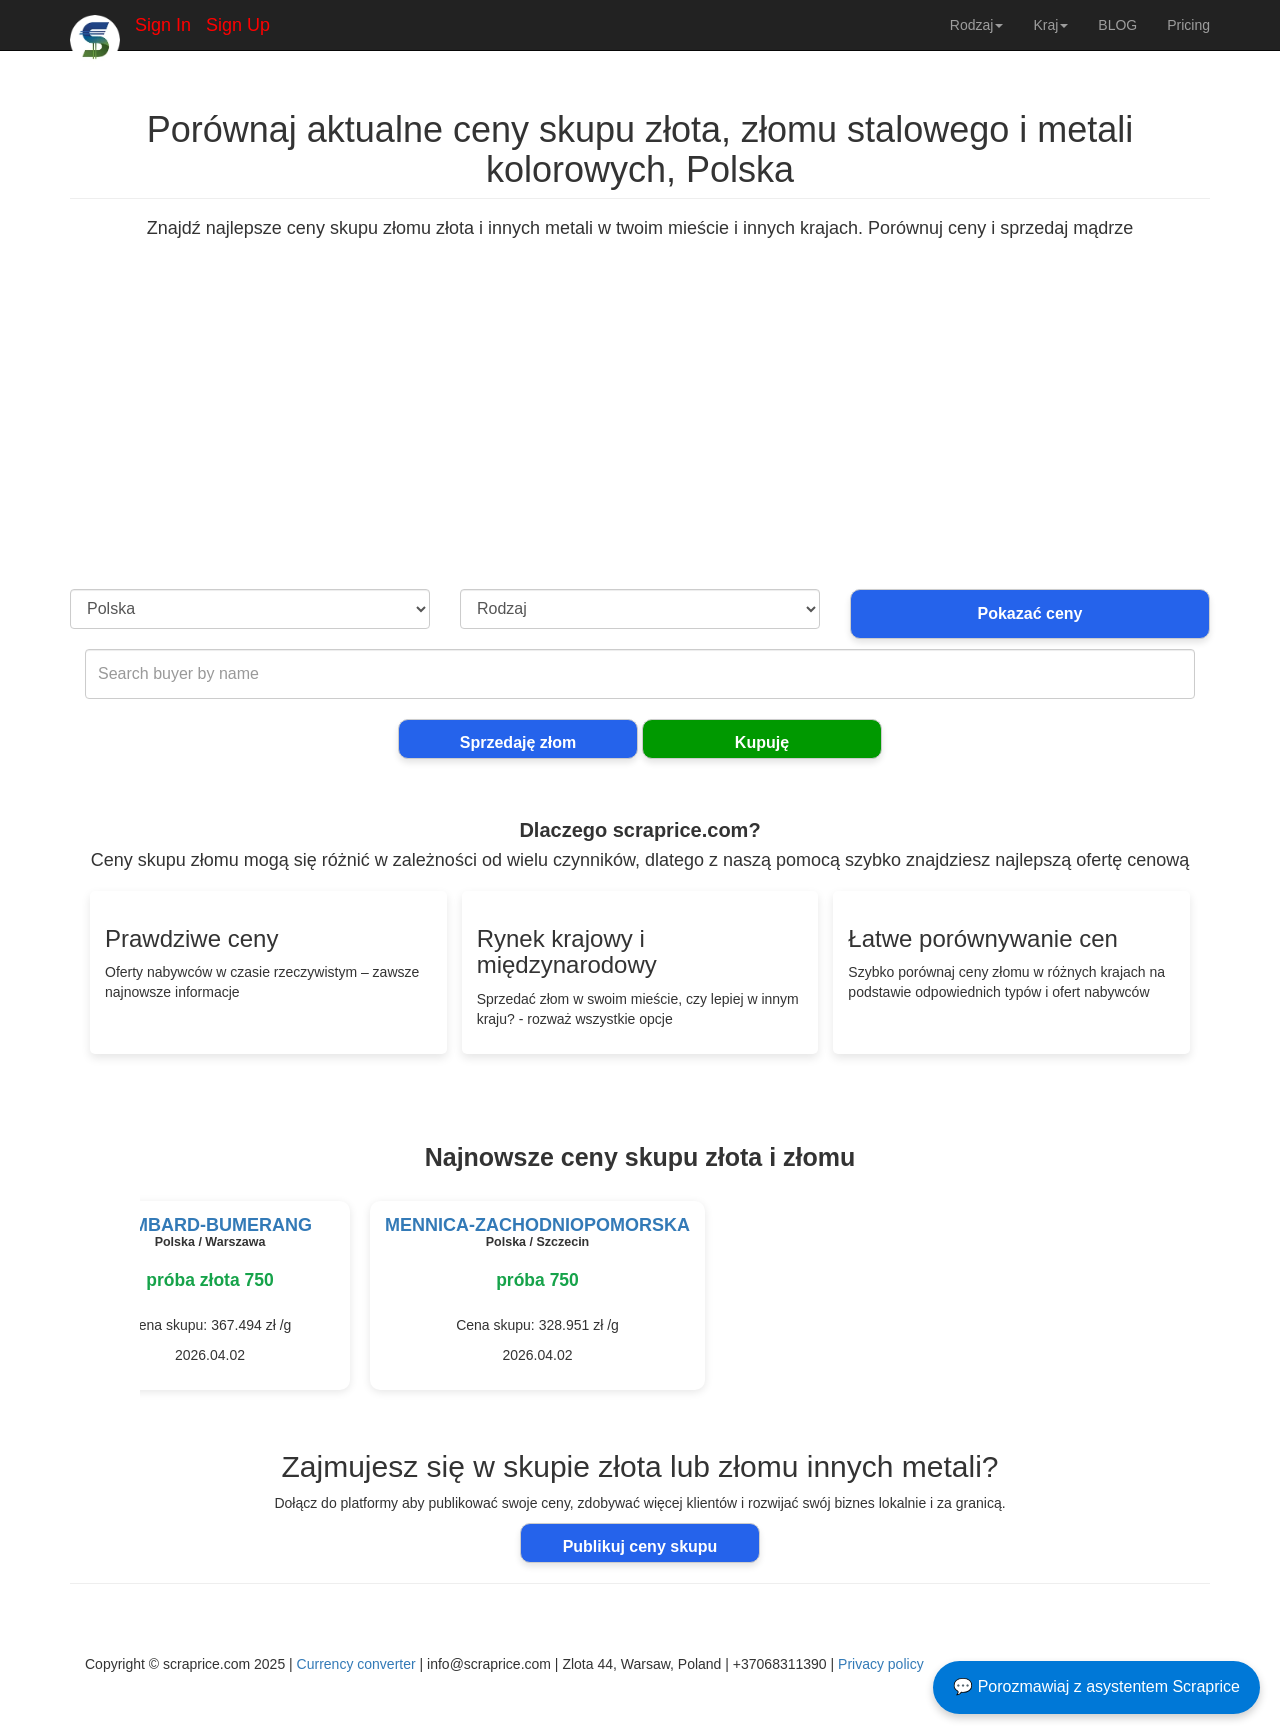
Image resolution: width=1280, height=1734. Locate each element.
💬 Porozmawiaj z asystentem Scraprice (1096, 1686)
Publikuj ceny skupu (640, 1546)
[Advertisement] (640, 439)
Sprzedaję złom (518, 742)
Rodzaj (977, 25)
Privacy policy (881, 1664)
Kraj (1050, 25)
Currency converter (356, 1664)
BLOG (1117, 25)
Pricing (1188, 25)
